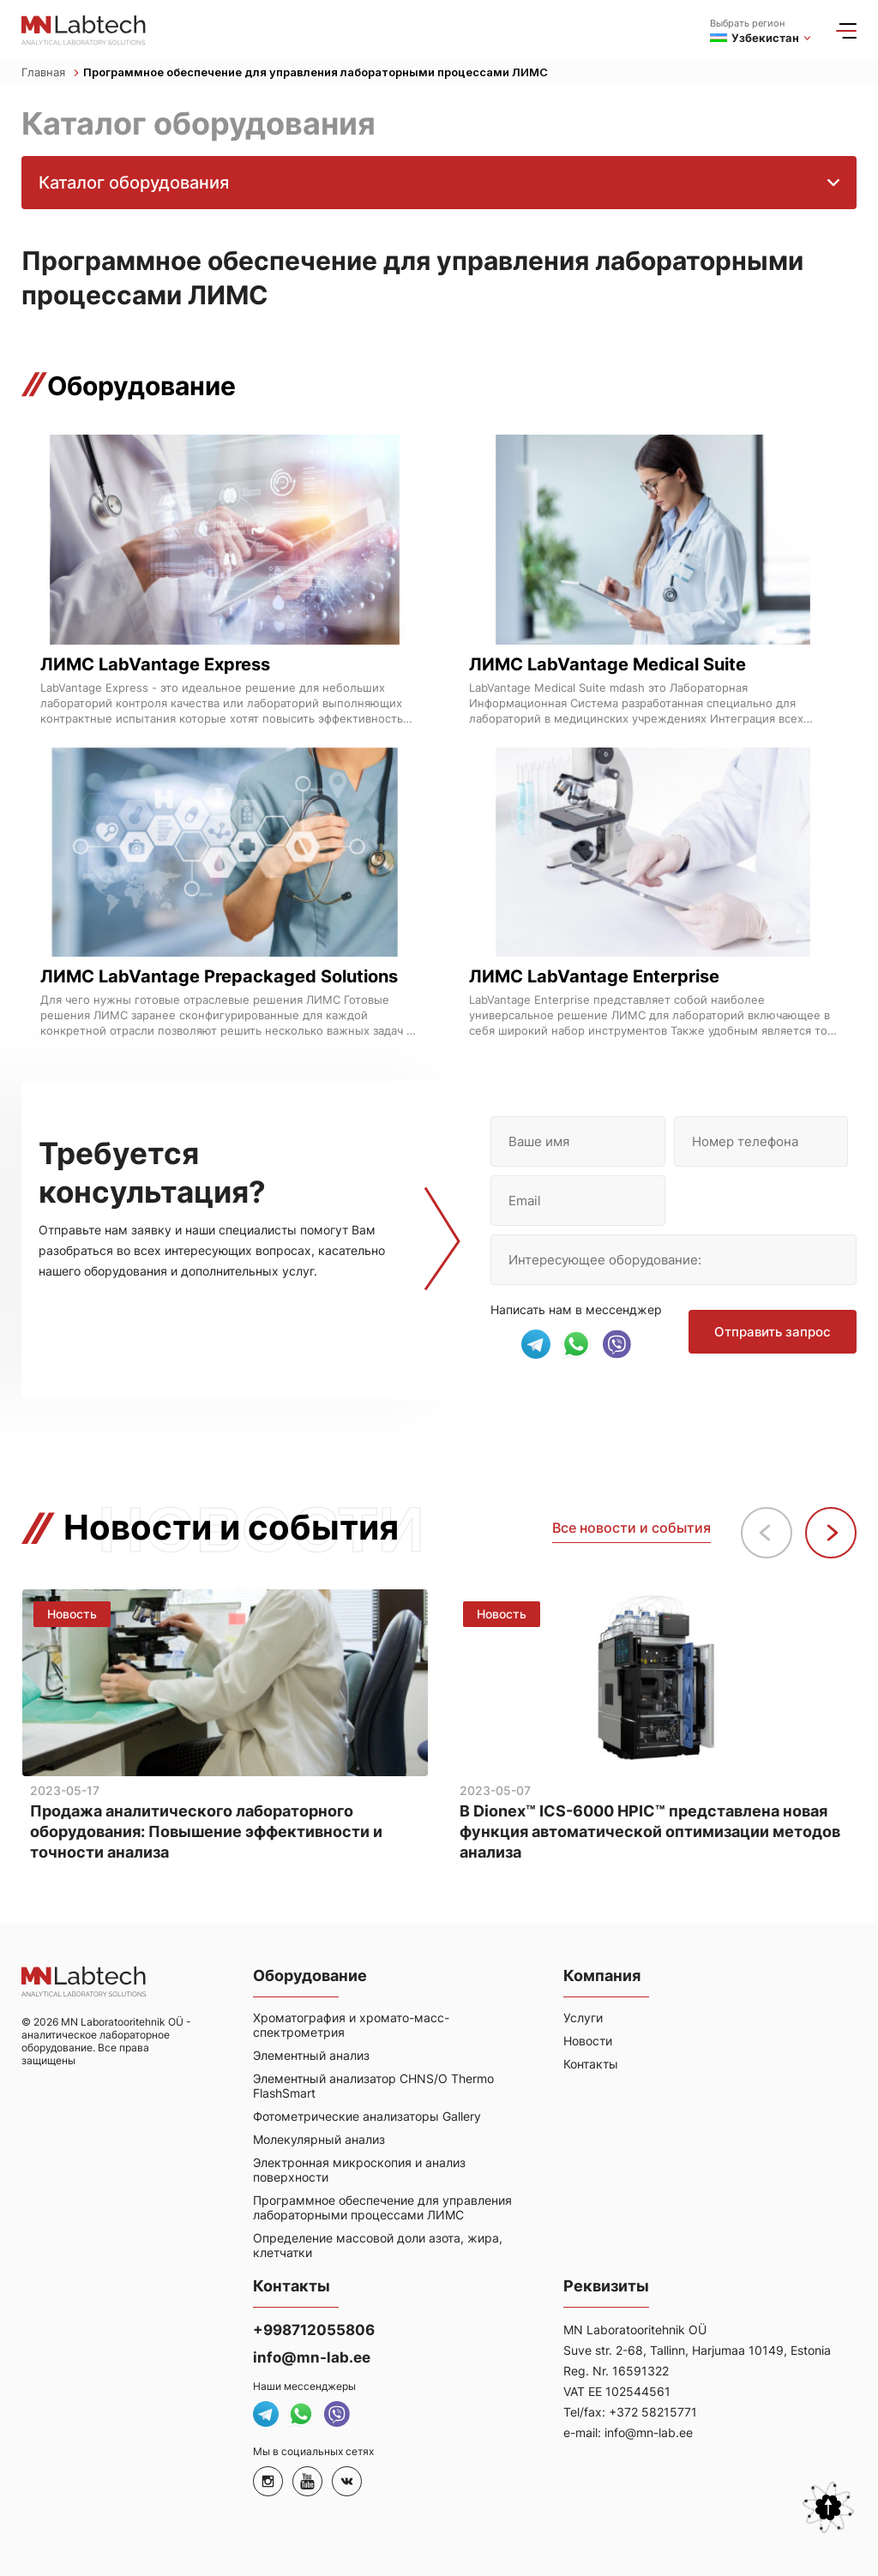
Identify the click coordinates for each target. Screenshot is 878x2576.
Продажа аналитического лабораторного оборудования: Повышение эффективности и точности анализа (206, 1832)
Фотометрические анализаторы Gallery (367, 2116)
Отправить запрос (772, 1332)
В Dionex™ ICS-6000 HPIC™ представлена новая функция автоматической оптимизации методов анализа (650, 1832)
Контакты (590, 2064)
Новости (587, 2040)
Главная (50, 72)
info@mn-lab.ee (311, 2357)
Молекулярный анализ (319, 2139)
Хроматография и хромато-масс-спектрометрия (351, 2024)
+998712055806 (314, 2330)
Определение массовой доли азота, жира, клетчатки (377, 2245)
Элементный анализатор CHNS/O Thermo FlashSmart (373, 2085)
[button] (831, 1532)
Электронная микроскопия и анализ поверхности (359, 2169)
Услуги (583, 2017)
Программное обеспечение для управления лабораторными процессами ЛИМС (315, 72)
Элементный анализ (311, 2055)
